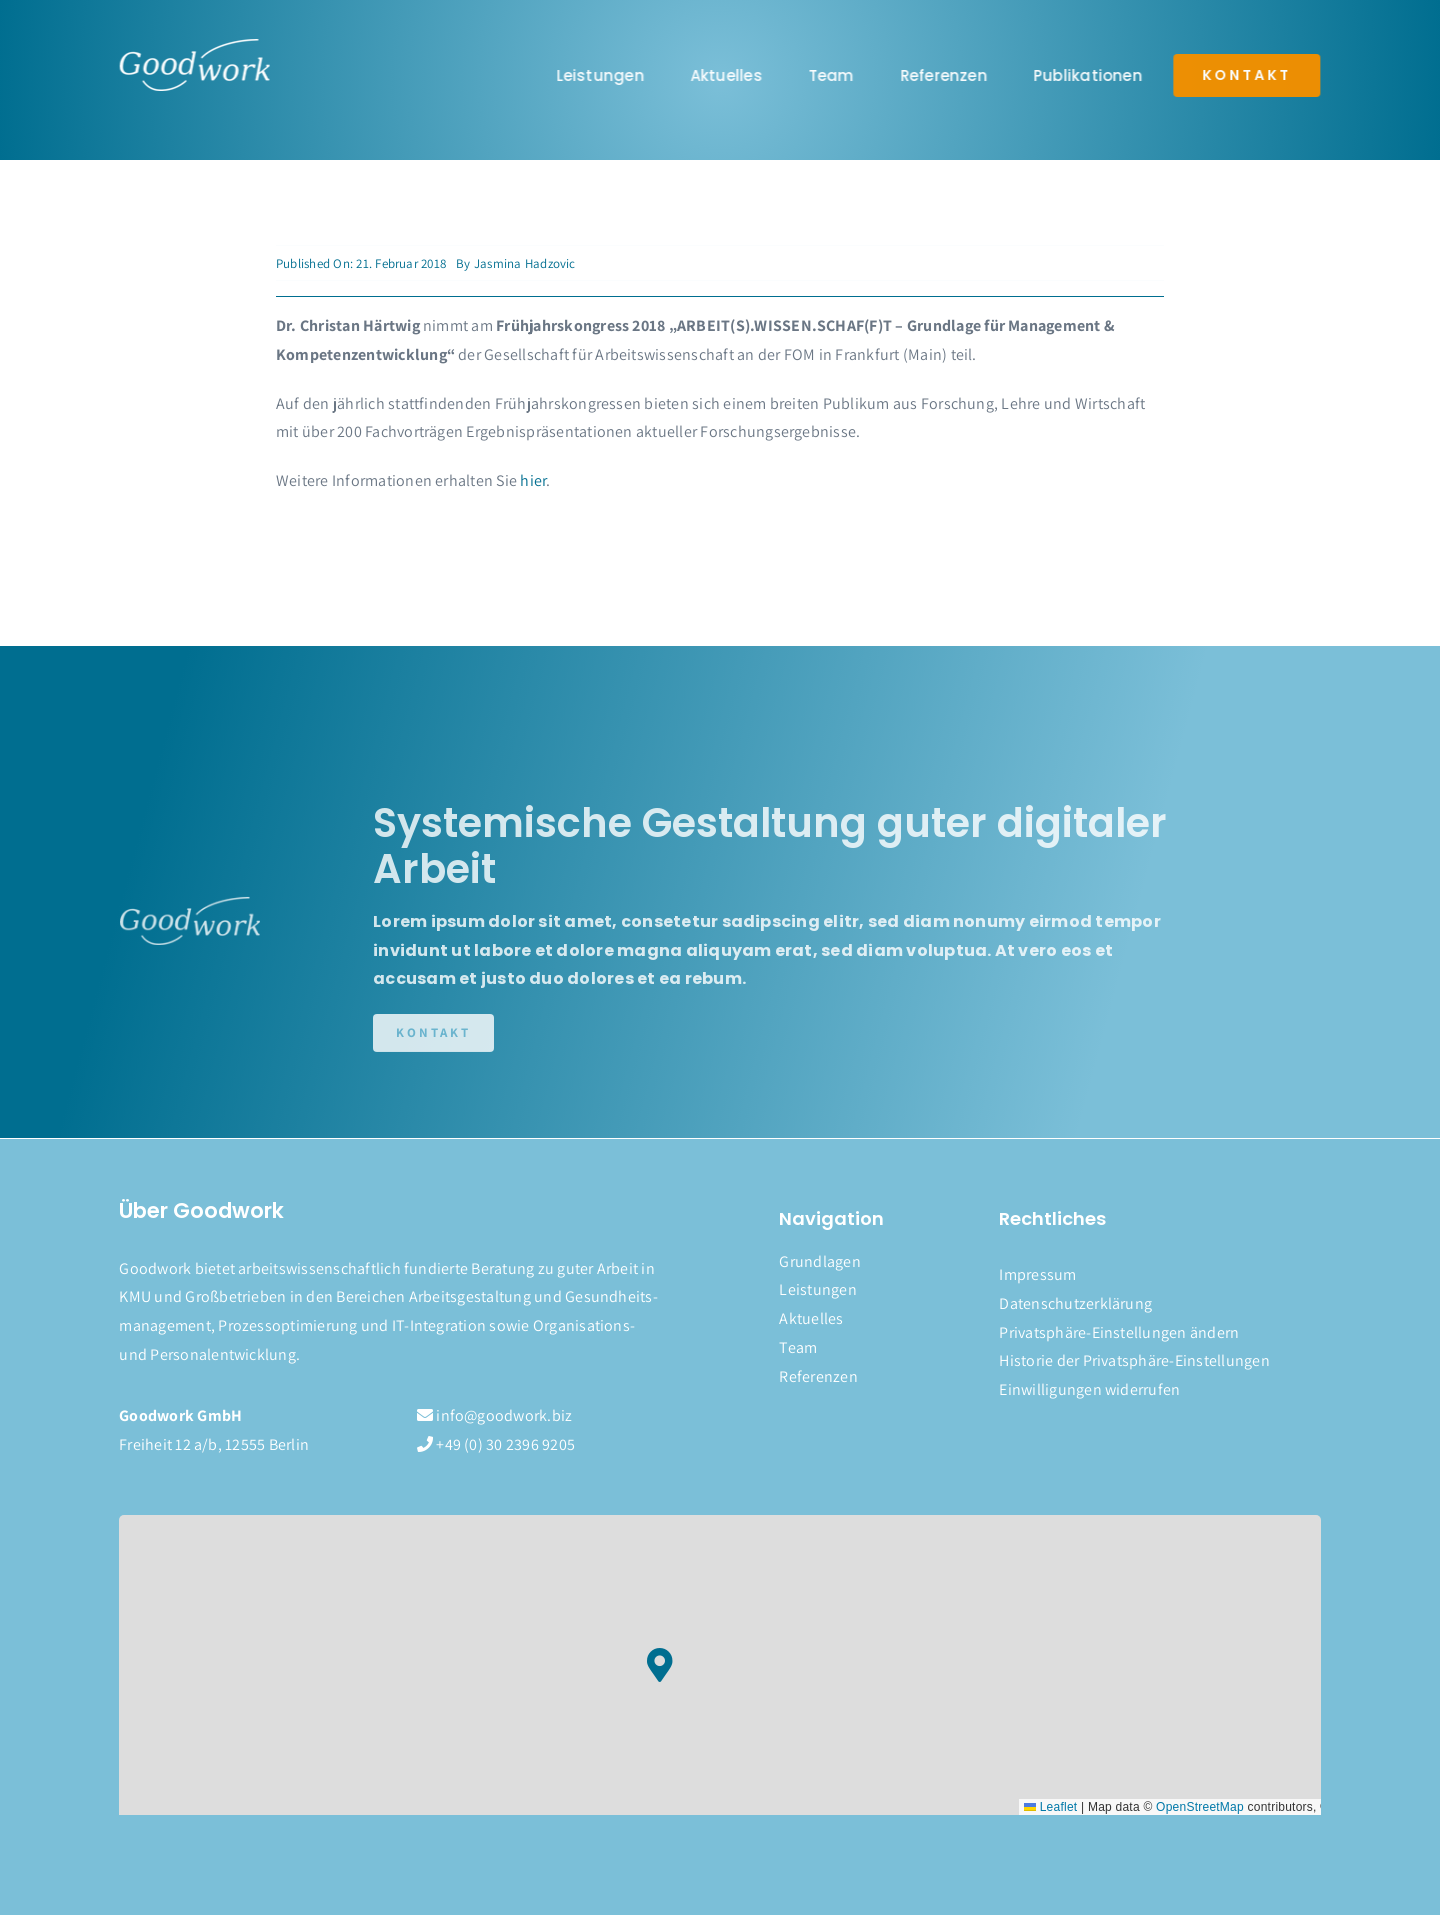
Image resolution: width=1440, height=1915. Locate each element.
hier (533, 480)
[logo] (193, 46)
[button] (1159, 1333)
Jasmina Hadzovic (525, 263)
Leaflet (1050, 1807)
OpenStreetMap (1200, 1807)
